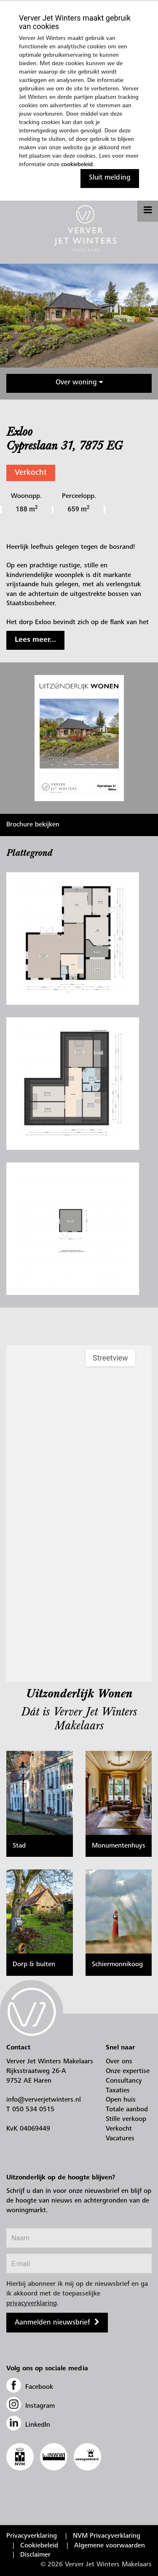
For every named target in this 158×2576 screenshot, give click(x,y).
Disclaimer (35, 2555)
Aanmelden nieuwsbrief (52, 2323)
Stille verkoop (126, 2119)
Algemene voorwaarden (109, 2545)
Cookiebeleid (39, 2545)
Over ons (119, 2061)
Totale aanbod (127, 2109)
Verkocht (31, 473)
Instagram (30, 2406)
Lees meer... (35, 640)
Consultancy (124, 2081)
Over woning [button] (79, 383)
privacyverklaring (31, 2303)
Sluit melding (110, 178)
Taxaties (118, 2090)
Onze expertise (128, 2071)
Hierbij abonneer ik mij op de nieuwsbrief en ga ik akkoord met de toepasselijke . (77, 2294)
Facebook (29, 2387)
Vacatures (120, 2138)
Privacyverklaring (31, 2536)
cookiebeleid (77, 165)
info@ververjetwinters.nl (43, 2100)
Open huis (121, 2100)
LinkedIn (28, 2425)
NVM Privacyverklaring (106, 2536)
